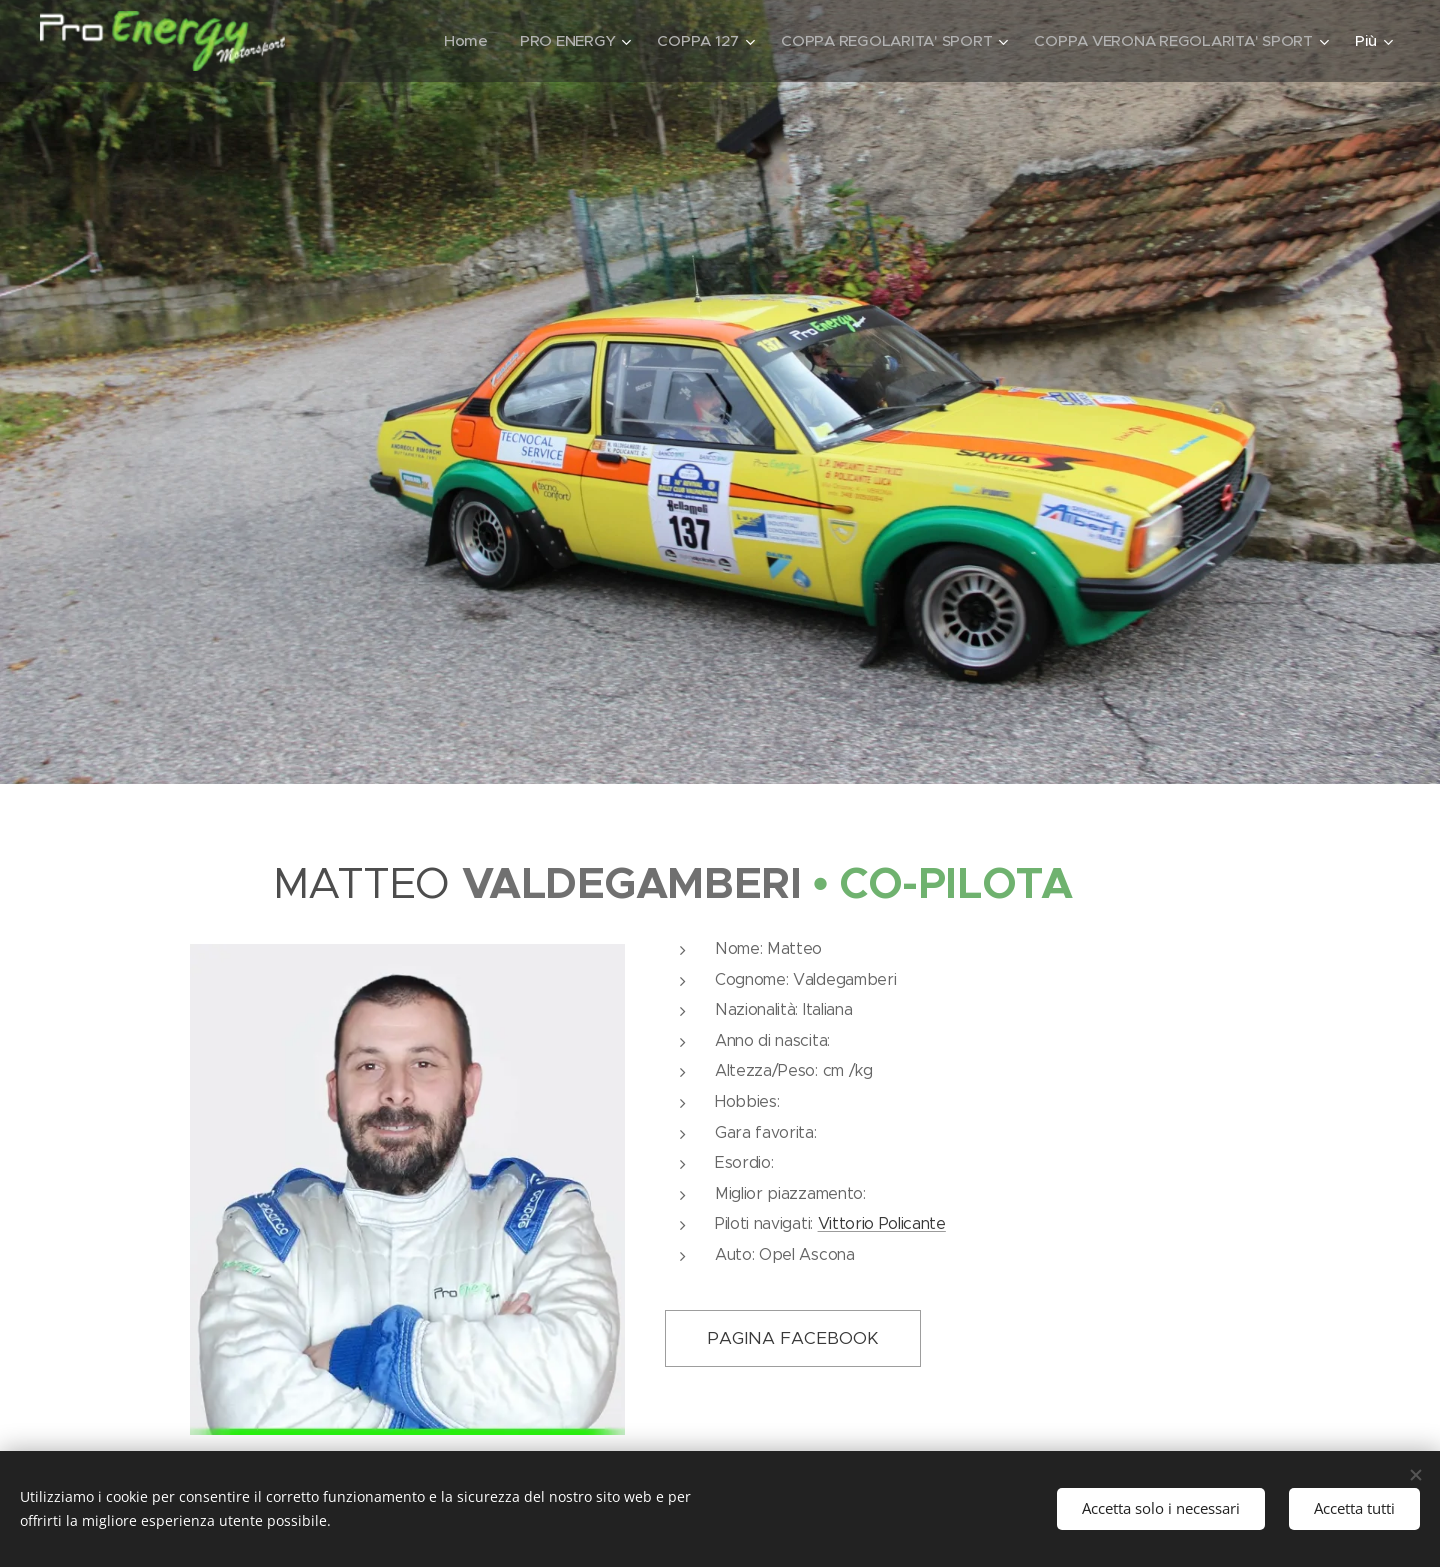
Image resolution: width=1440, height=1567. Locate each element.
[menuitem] (453, 41)
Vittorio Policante (882, 1223)
